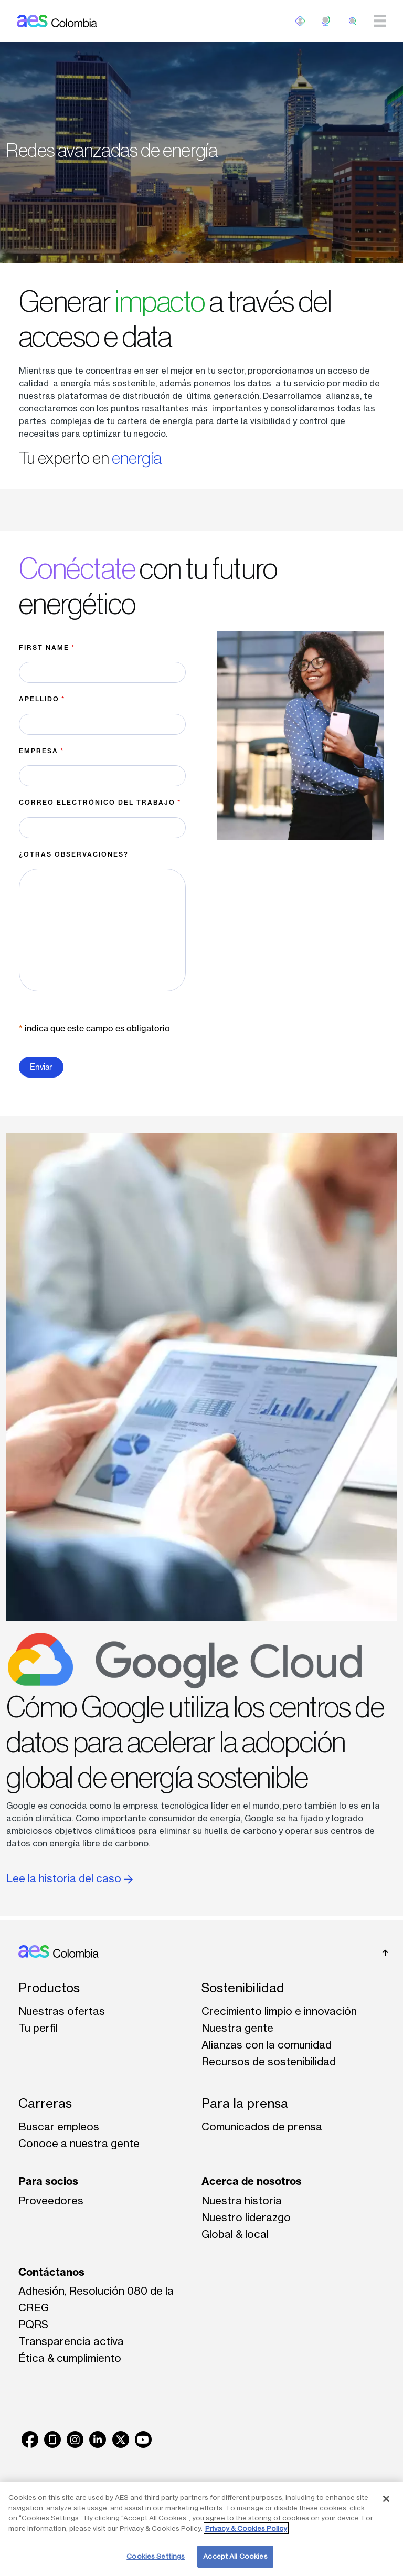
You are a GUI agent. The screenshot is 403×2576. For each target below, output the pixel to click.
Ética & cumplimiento (69, 2357)
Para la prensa (245, 2103)
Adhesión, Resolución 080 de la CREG (96, 2299)
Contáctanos (51, 2271)
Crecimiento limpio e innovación (279, 2011)
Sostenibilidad (243, 1988)
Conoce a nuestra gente (79, 2143)
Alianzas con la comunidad (267, 2044)
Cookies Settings (155, 2556)
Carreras (45, 2103)
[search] (352, 21)
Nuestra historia (242, 2200)
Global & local (235, 2234)
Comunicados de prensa (262, 2126)
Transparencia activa (71, 2341)
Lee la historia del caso (69, 1878)
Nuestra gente (237, 2027)
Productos (49, 1988)
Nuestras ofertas (61, 2011)
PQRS (33, 2324)
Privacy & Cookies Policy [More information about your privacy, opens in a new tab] (246, 2528)
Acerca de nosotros (252, 2181)
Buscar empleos (58, 2126)
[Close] (386, 2498)
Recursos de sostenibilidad (269, 2061)
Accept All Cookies (235, 2556)
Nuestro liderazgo (246, 2217)
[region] (201, 2529)
